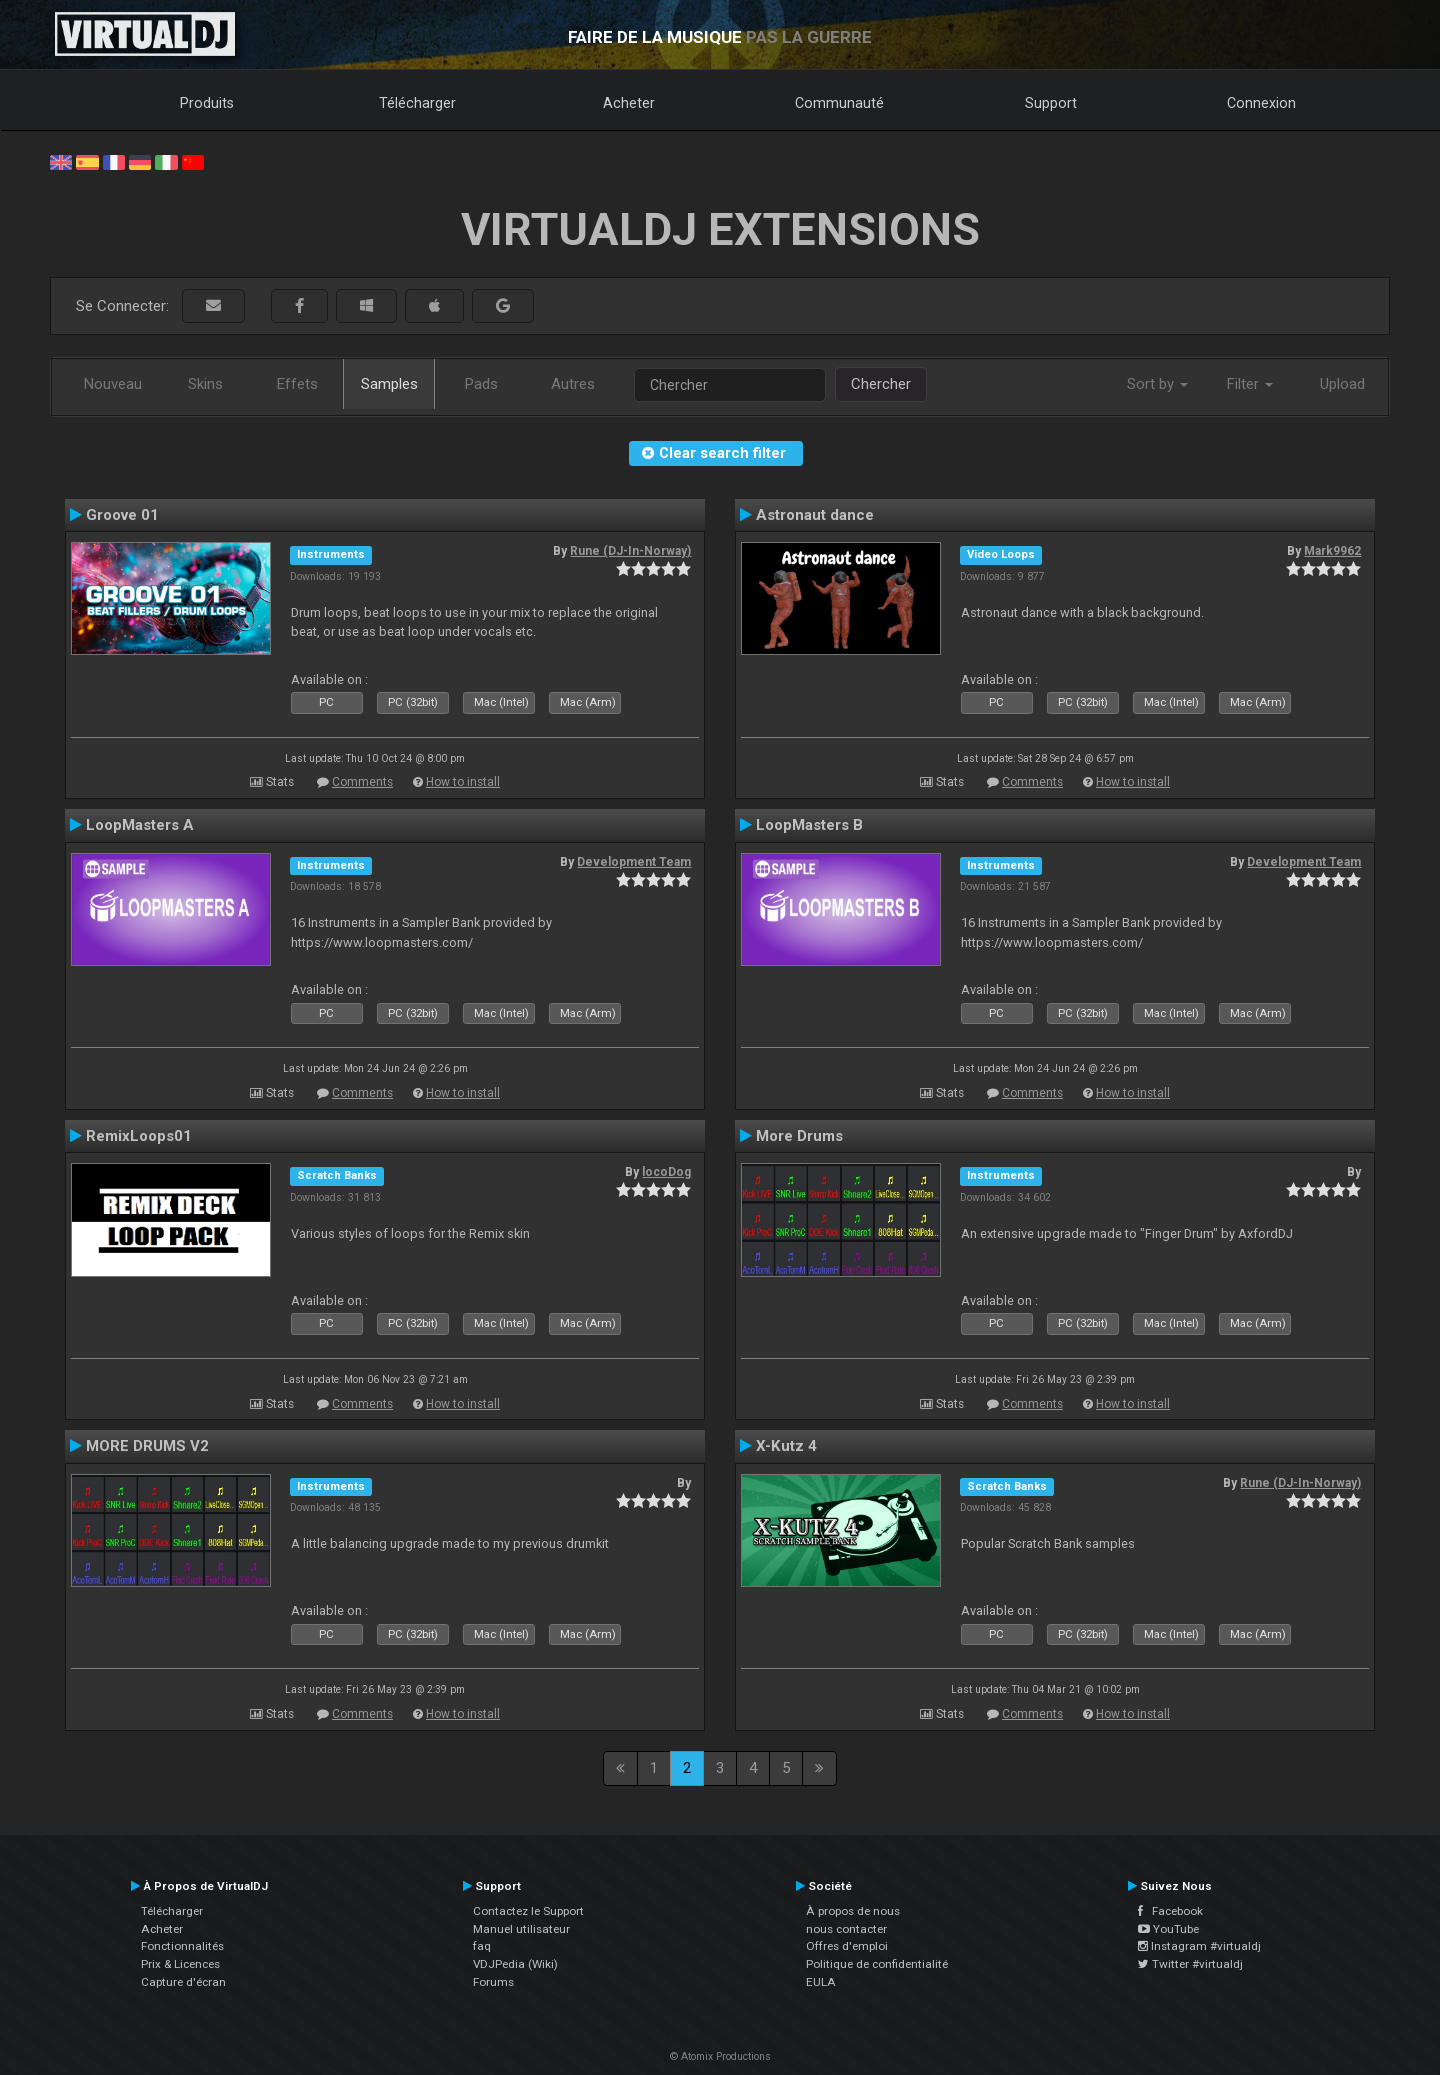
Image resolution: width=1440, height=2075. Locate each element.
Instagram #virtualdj (1199, 1946)
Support (1051, 103)
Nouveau (113, 384)
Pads (481, 384)
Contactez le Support (528, 1911)
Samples (389, 384)
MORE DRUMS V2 (147, 1446)
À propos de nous (853, 1911)
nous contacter (846, 1929)
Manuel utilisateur (521, 1929)
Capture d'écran (183, 1982)
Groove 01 (122, 515)
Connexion (1261, 103)
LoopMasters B (809, 825)
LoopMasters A (140, 825)
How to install (463, 782)
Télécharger (417, 103)
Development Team (634, 862)
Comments (362, 782)
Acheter (629, 103)
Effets (297, 384)
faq (482, 1946)
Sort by (1157, 384)
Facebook (1170, 1911)
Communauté (839, 103)
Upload (1342, 384)
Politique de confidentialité (877, 1964)
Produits (207, 103)
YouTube (1168, 1929)
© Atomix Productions (720, 2056)
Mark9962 (1332, 551)
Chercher (881, 384)
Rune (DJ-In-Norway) (630, 551)
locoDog (666, 1172)
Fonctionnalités (182, 1946)
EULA (821, 1982)
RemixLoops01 (139, 1136)
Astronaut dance (815, 515)
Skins (205, 384)
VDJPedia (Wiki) (515, 1964)
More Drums (799, 1136)
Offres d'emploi (847, 1946)
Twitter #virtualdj (1190, 1964)
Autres (573, 384)
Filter (1250, 384)
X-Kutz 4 (786, 1446)
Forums (493, 1982)
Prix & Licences (180, 1964)
